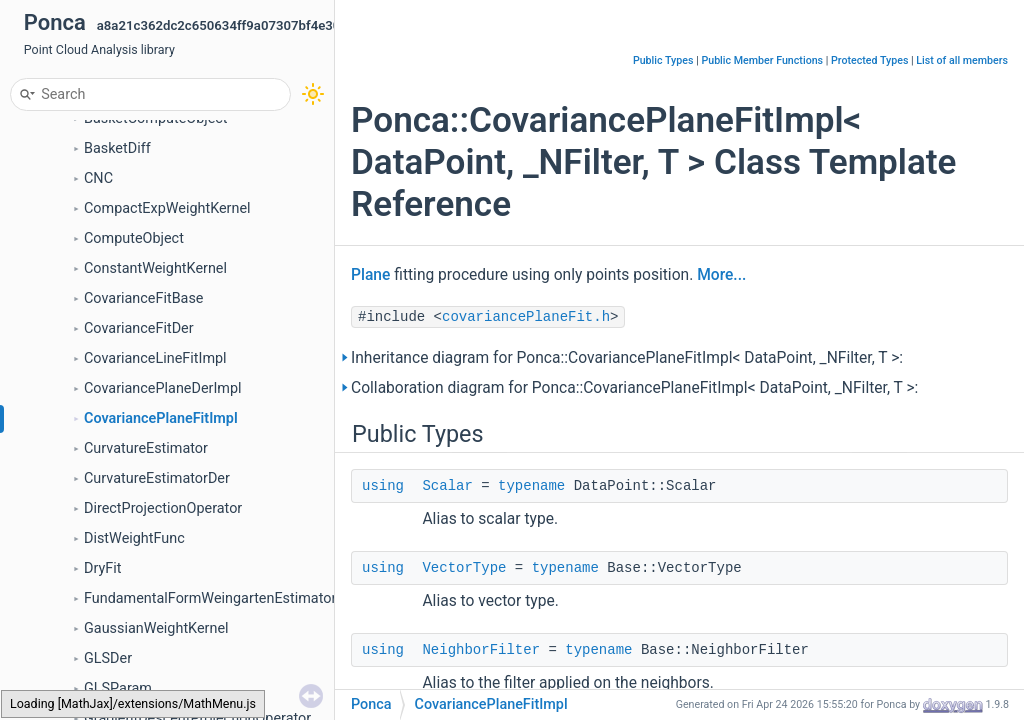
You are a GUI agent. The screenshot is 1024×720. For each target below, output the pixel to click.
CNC (98, 178)
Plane (370, 275)
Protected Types (869, 60)
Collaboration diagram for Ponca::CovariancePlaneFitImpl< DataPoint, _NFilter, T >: (634, 388)
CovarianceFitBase (144, 298)
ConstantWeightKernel (155, 268)
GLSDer (108, 658)
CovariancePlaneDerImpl (163, 388)
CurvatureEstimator (146, 448)
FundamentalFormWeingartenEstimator (210, 598)
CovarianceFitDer (139, 328)
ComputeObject (134, 238)
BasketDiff (117, 148)
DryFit (102, 568)
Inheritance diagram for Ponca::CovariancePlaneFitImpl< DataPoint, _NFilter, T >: (627, 358)
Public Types (663, 60)
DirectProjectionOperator (163, 508)
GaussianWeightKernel (156, 628)
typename (531, 486)
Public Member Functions (762, 60)
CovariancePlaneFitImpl (161, 418)
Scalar (447, 486)
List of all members (962, 60)
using (383, 486)
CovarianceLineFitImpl (155, 358)
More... (721, 275)
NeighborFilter (481, 650)
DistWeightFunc (134, 538)
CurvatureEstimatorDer (157, 478)
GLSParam (118, 688)
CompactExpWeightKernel (167, 208)
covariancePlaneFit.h (526, 317)
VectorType (464, 568)
